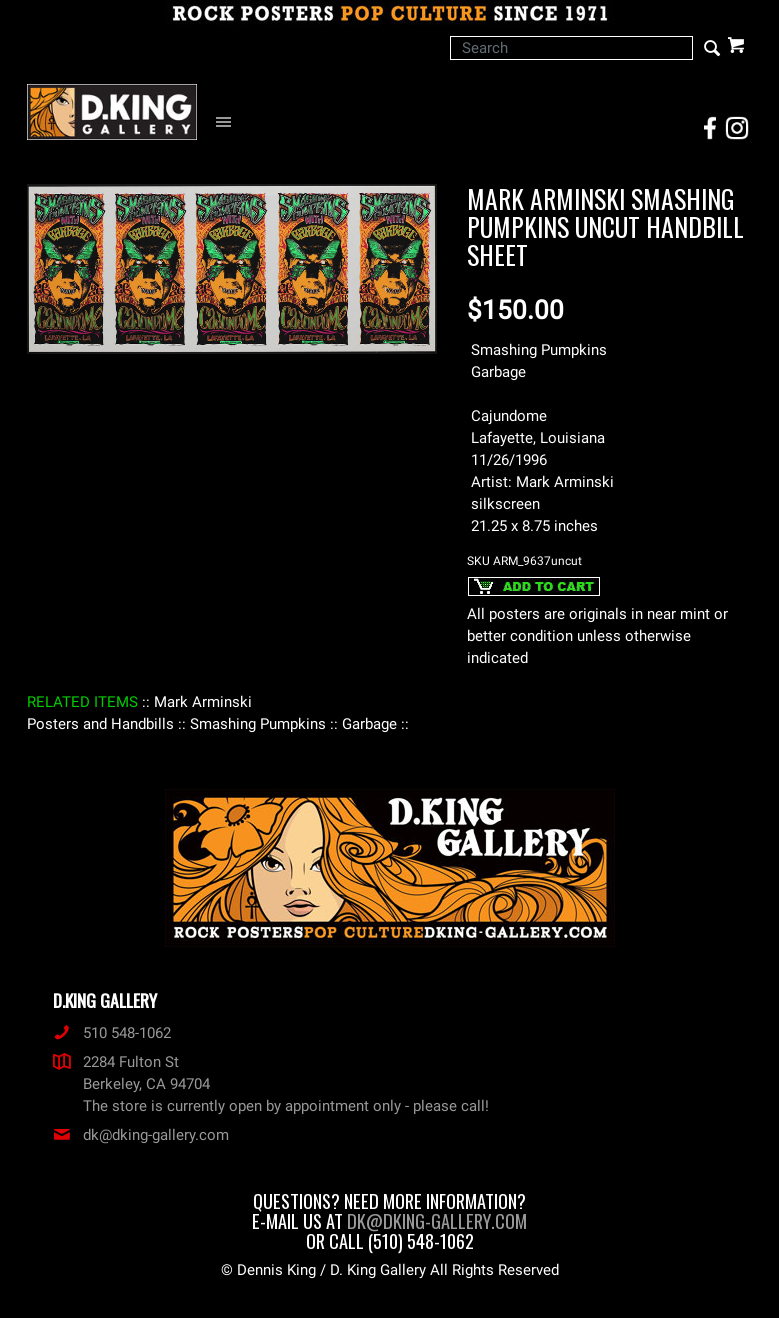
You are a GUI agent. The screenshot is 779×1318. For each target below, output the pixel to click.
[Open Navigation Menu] (228, 122)
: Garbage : (369, 724)
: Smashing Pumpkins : (258, 724)
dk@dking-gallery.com (141, 1135)
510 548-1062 (112, 1033)
